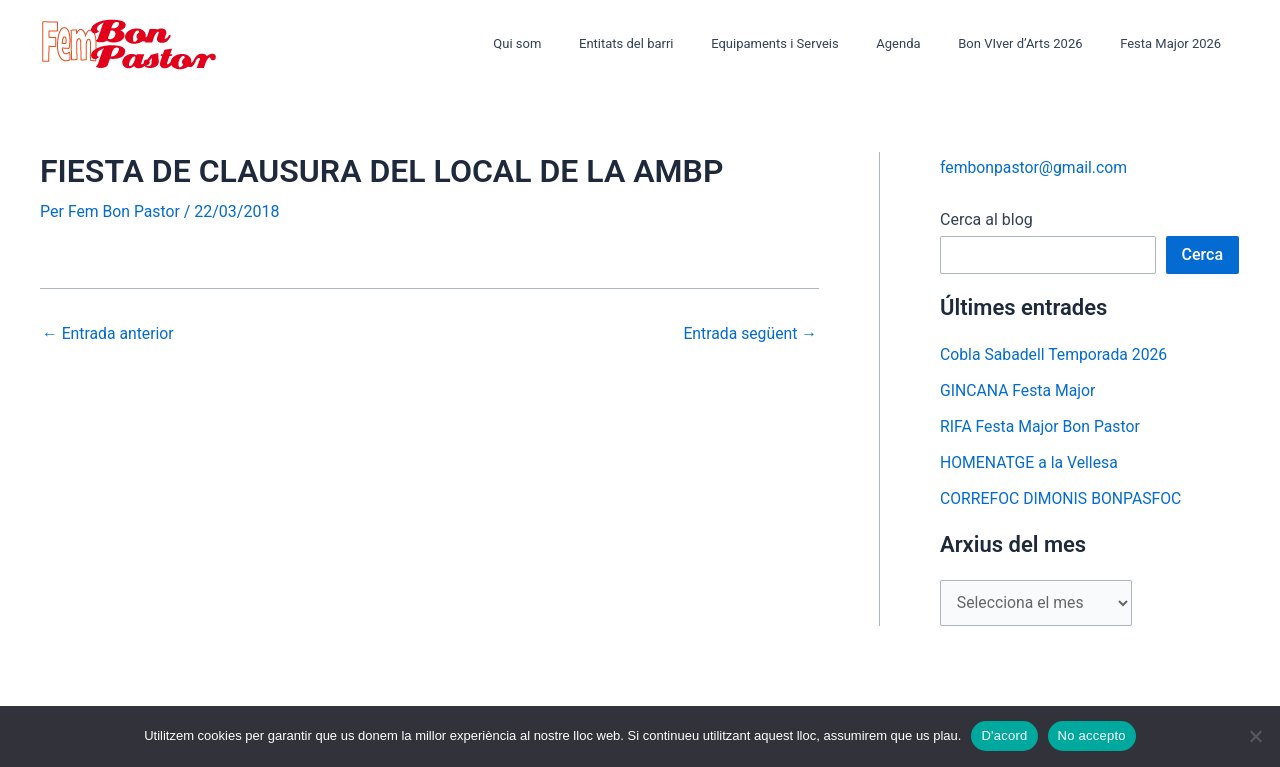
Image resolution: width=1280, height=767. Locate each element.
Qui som (581, 43)
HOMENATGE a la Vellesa (1030, 462)
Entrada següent (749, 334)
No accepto (1092, 735)
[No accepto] (1255, 736)
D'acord (1004, 735)
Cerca (1203, 254)
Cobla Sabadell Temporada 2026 (1055, 354)
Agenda (927, 43)
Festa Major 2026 (1176, 43)
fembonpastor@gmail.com (1035, 167)
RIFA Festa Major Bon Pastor (1041, 426)
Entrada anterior (109, 334)
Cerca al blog (986, 219)
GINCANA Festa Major (1019, 390)
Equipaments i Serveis (816, 43)
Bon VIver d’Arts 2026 (1038, 43)
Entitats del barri (678, 43)
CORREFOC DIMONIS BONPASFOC (1062, 498)
